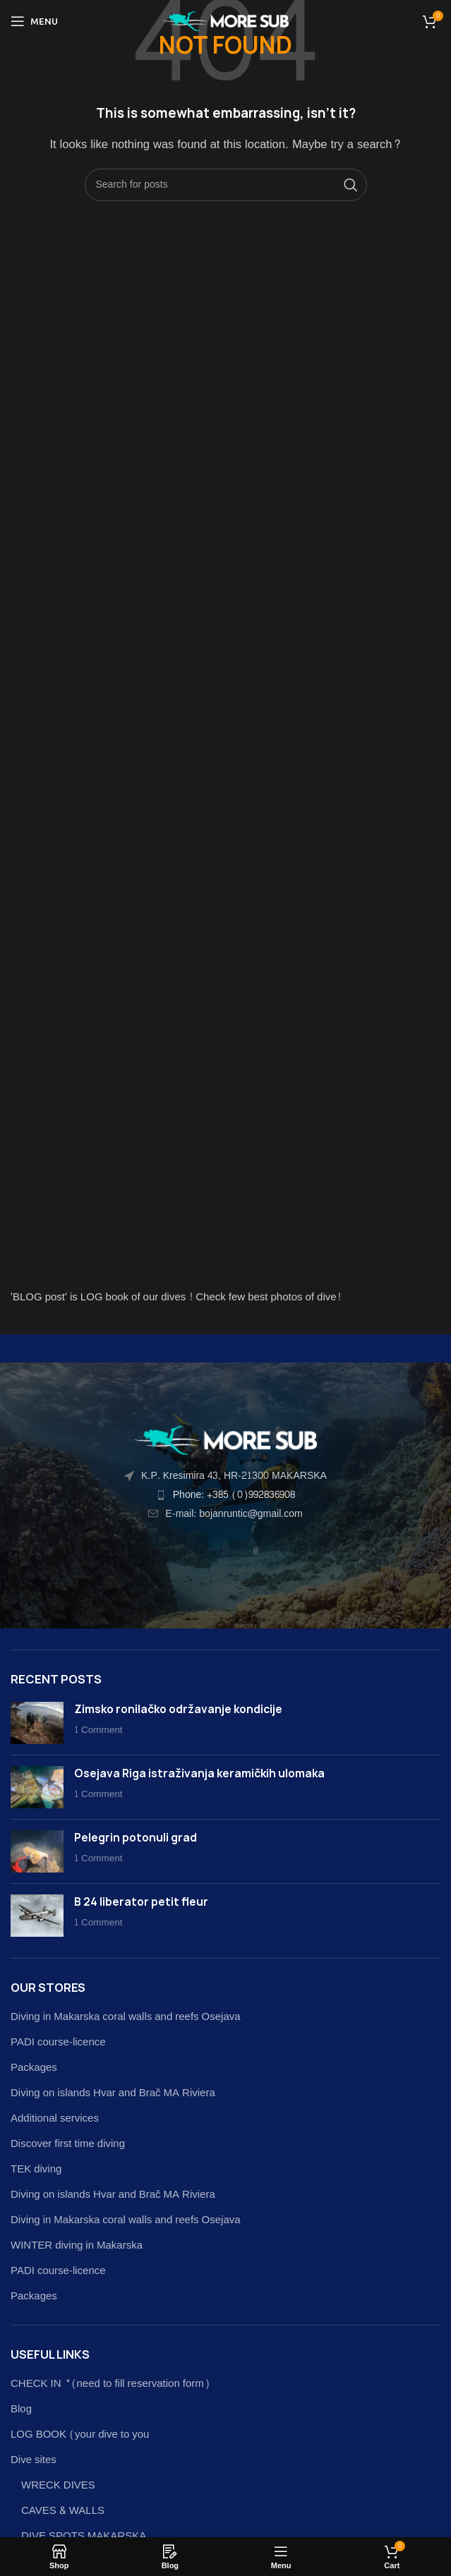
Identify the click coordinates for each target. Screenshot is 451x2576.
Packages (34, 2067)
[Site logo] (225, 24)
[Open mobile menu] (34, 21)
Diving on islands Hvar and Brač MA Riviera (113, 2093)
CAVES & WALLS (62, 2510)
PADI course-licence (58, 2042)
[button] (225, 1546)
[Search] (226, 185)
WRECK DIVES (58, 2485)
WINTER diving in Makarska (77, 2245)
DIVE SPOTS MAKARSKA (83, 2536)
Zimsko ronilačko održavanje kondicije (178, 1709)
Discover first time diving (68, 2143)
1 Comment (98, 1730)
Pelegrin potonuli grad (135, 1837)
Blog (21, 2409)
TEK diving (36, 2169)
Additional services (55, 2118)
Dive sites (33, 2460)
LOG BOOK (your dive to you (80, 2434)
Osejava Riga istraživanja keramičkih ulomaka (199, 1773)
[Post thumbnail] (37, 1723)
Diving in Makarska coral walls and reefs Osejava (126, 2016)
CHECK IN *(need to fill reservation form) (110, 2383)
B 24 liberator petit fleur (141, 1901)
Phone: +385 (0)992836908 (234, 1495)
